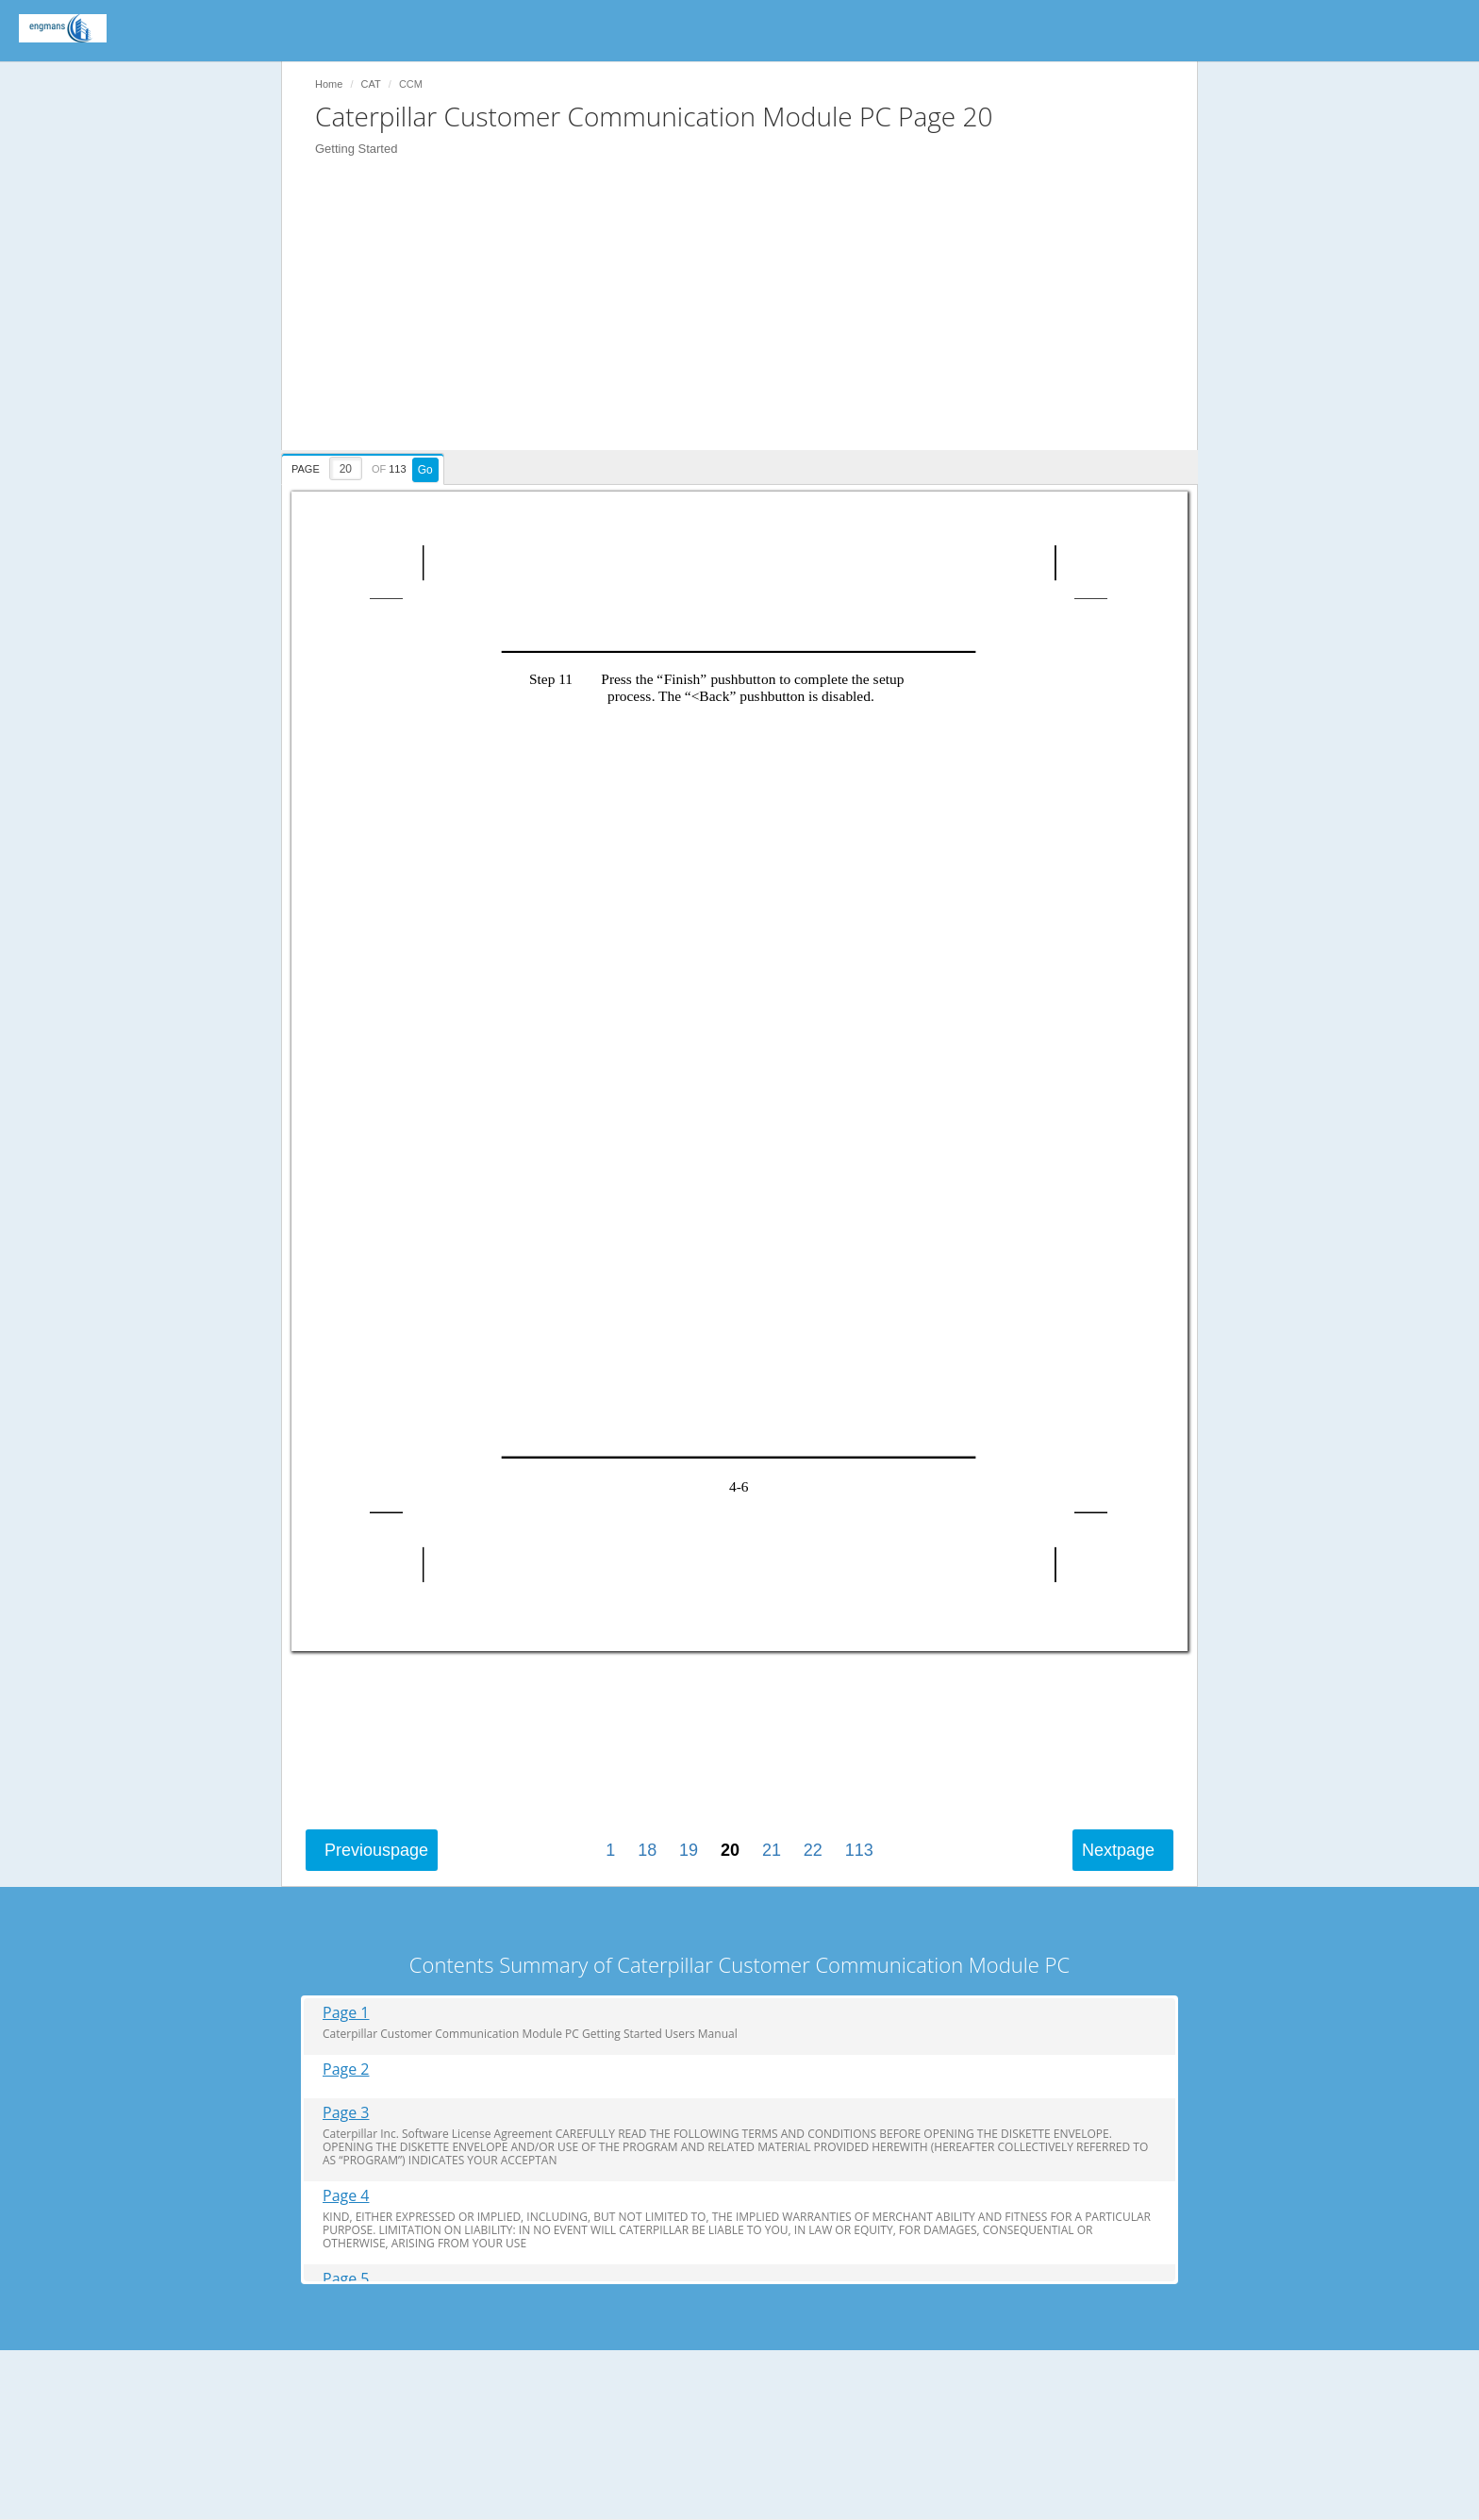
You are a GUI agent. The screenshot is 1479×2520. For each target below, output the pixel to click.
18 (647, 1850)
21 (771, 1850)
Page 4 (346, 2196)
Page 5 (346, 2279)
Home (328, 84)
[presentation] (365, 466)
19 (688, 1850)
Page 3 (346, 2113)
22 (813, 1850)
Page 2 (346, 2069)
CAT (371, 84)
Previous (376, 1850)
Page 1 (346, 2013)
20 (730, 1850)
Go (425, 469)
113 (859, 1850)
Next (1118, 1850)
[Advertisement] (749, 318)
